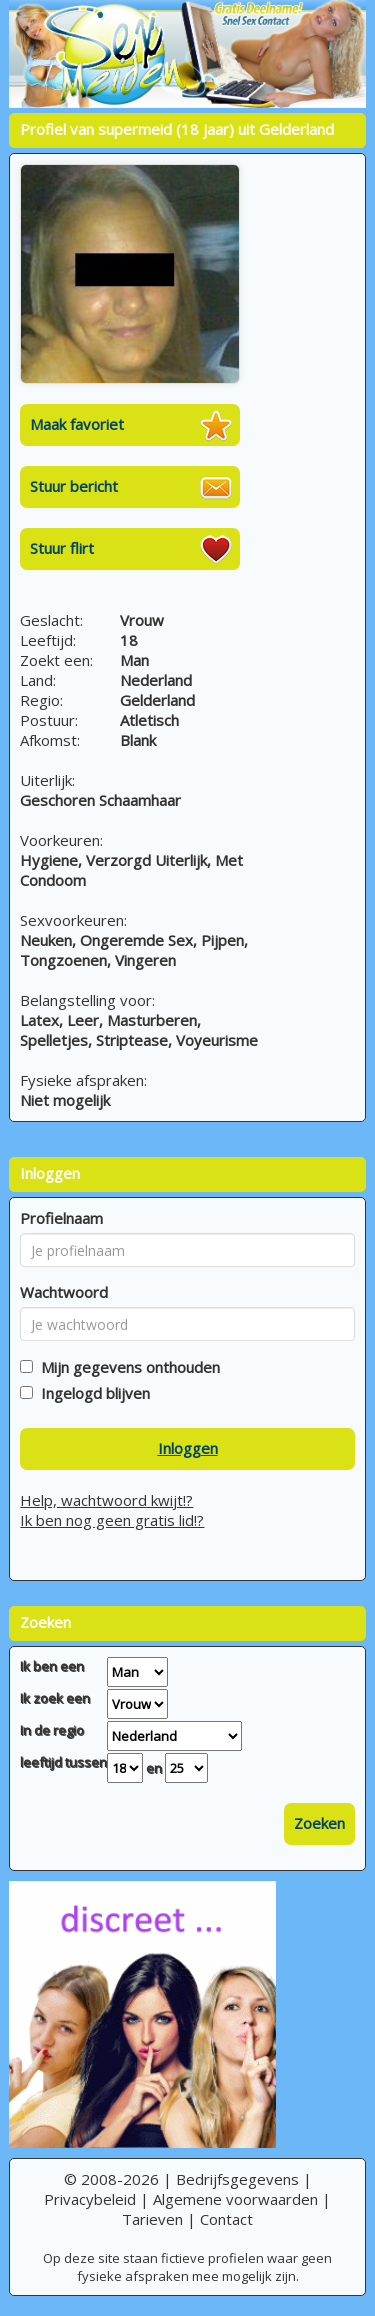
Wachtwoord (64, 1292)
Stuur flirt (62, 548)
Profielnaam (61, 1218)
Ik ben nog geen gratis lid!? (112, 1520)
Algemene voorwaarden (235, 2199)
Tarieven (152, 2219)
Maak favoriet (77, 424)
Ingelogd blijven (91, 1393)
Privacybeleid (90, 2199)
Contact (226, 2219)
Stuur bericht (74, 486)
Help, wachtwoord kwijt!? (106, 1500)
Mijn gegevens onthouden (126, 1367)
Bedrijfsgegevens (237, 2179)
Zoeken (319, 1823)
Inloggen (188, 1448)
